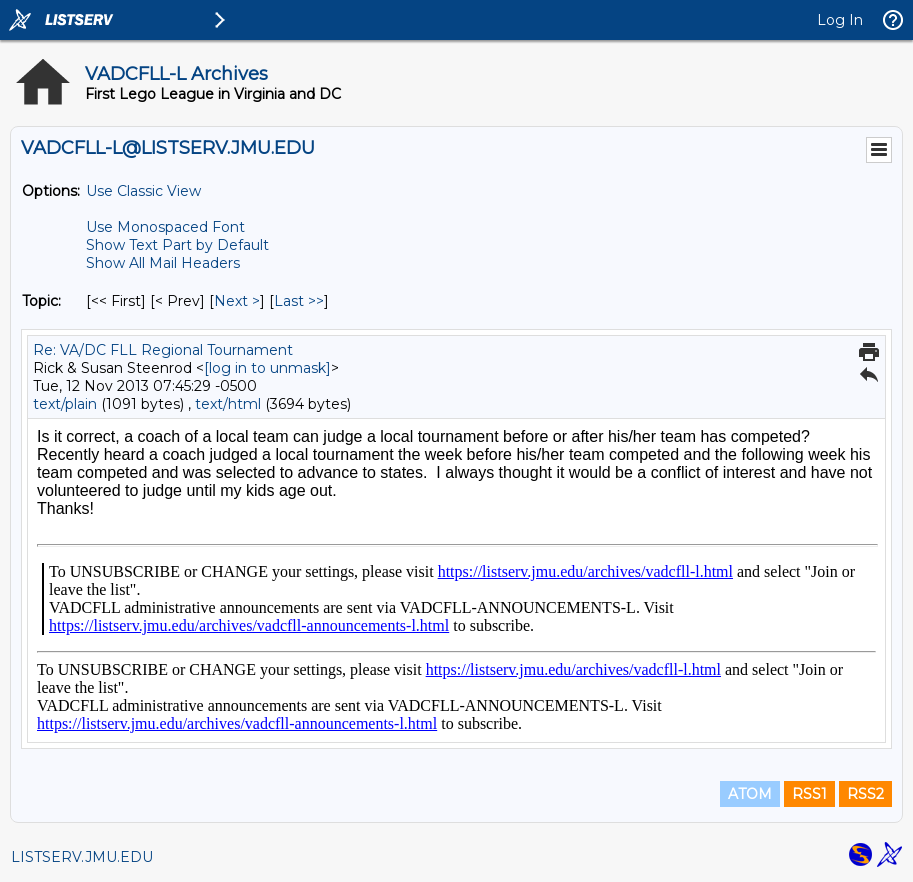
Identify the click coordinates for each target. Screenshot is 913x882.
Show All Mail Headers (163, 263)
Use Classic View (143, 191)
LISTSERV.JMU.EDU (82, 857)
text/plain (65, 404)
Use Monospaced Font (165, 227)
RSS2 (865, 794)
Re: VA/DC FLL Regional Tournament (163, 350)
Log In (840, 20)
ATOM (750, 794)
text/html (228, 404)
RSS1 (809, 794)
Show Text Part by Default (177, 245)
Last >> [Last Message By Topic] (299, 301)
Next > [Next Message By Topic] (237, 301)
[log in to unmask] (267, 368)
